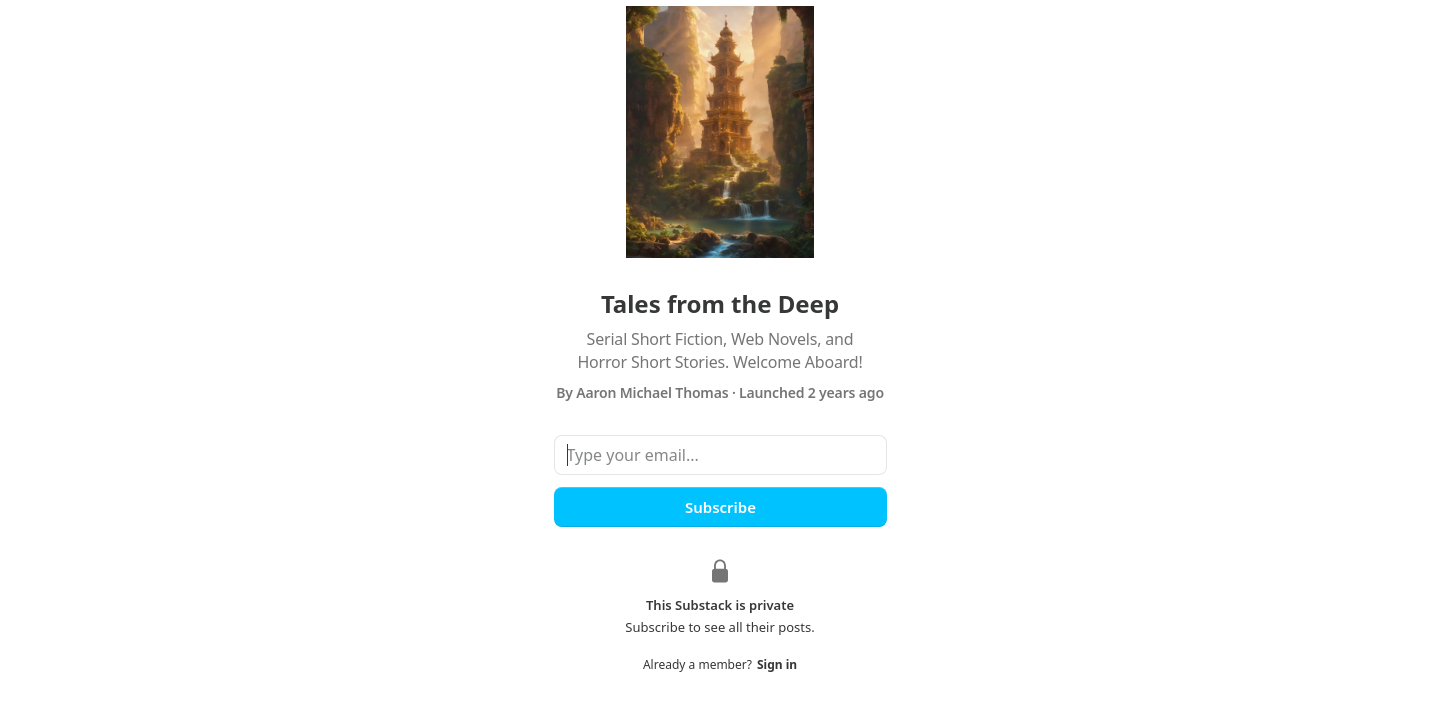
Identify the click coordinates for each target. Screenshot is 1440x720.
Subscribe (719, 507)
